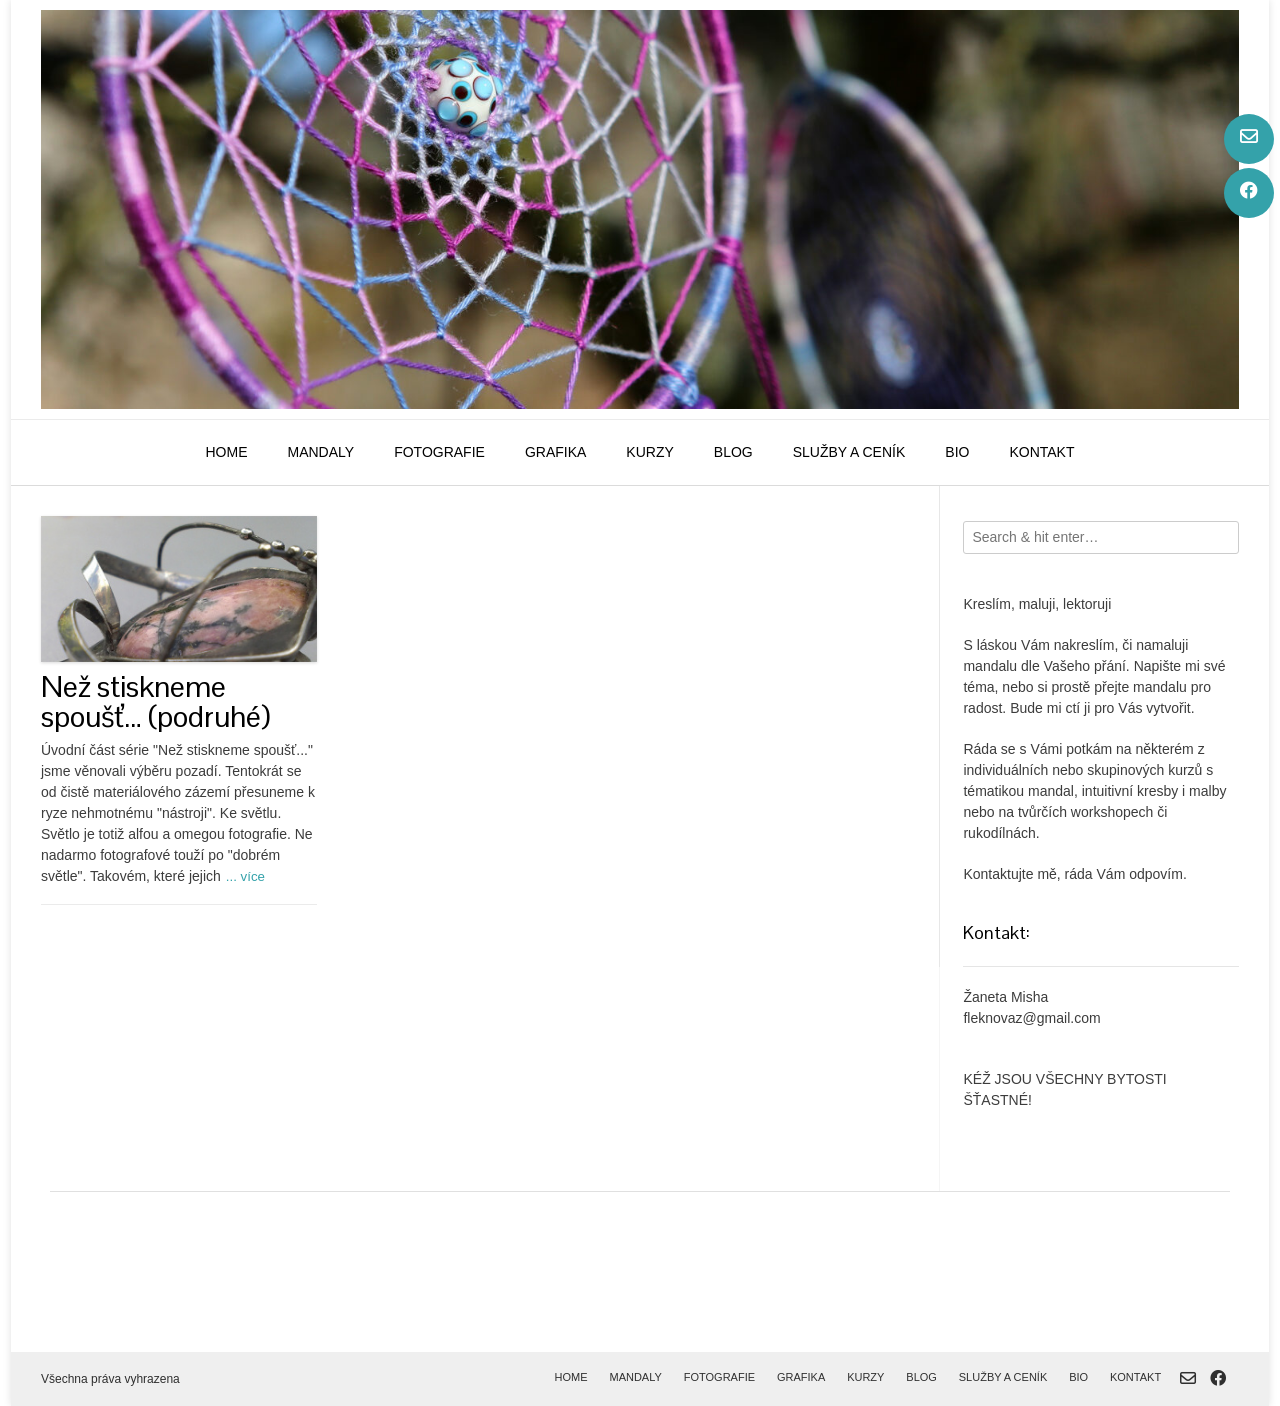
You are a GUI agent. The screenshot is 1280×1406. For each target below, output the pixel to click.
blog (733, 452)
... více (245, 876)
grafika (555, 452)
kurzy (649, 452)
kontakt (1041, 452)
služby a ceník (849, 452)
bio (957, 452)
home (226, 452)
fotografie (439, 452)
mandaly (320, 452)
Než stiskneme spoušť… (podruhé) (155, 701)
